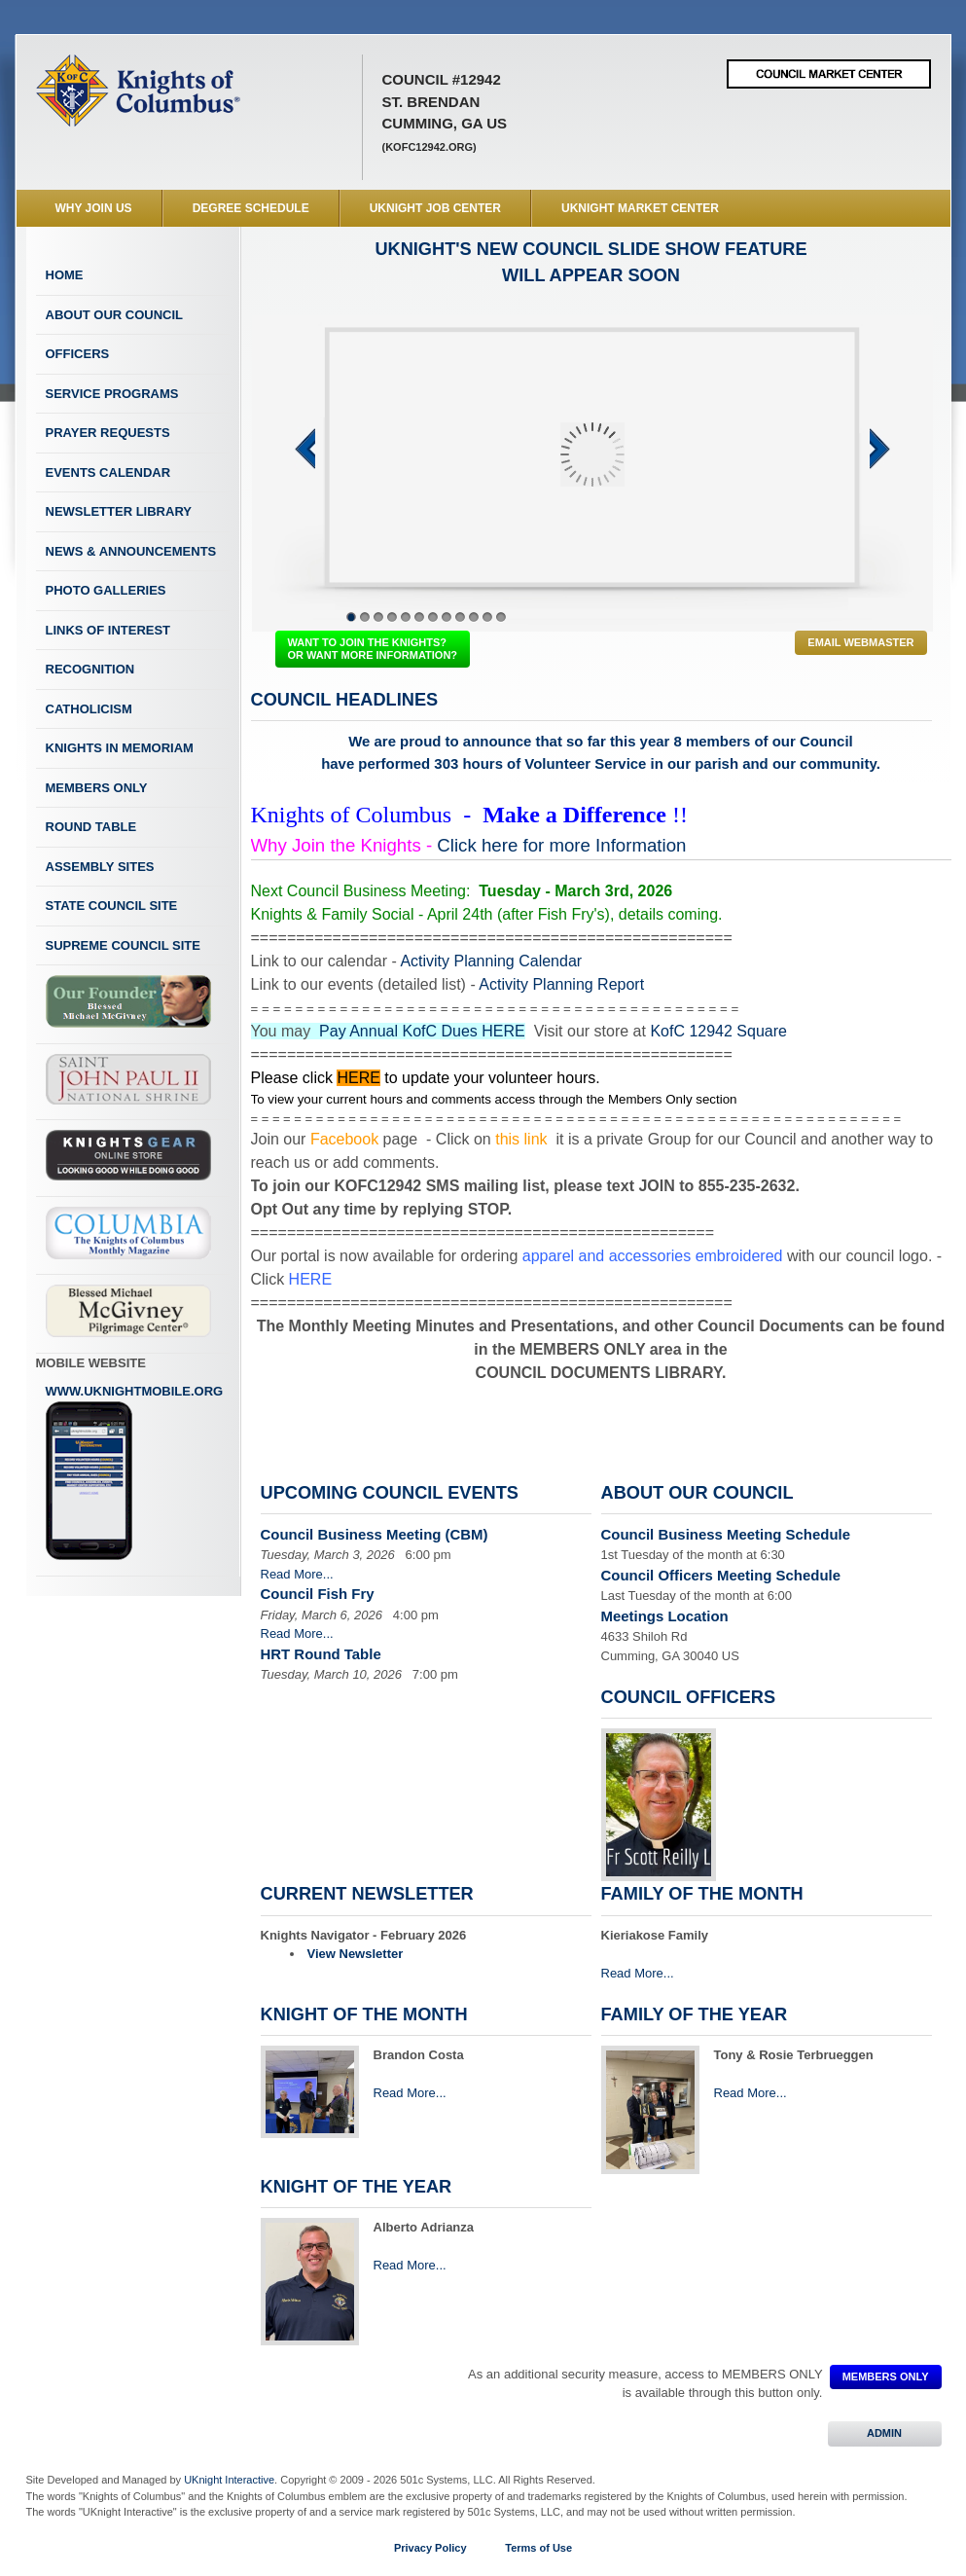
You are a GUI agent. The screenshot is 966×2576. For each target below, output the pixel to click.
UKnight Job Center (435, 208)
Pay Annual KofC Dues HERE (422, 1031)
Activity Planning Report (561, 984)
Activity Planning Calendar (491, 961)
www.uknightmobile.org (135, 1472)
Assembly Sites (100, 866)
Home (65, 275)
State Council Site (112, 905)
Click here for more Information (561, 845)
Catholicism (89, 709)
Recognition (90, 669)
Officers (78, 353)
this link (521, 1139)
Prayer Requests (108, 432)
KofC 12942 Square (718, 1031)
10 (474, 617)
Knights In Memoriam (120, 748)
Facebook (344, 1139)
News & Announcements (131, 551)
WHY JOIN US (93, 208)
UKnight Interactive (229, 2479)
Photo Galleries (106, 590)
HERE (358, 1078)
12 (501, 617)
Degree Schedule (251, 208)
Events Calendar (108, 472)
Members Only (97, 787)
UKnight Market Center (640, 208)
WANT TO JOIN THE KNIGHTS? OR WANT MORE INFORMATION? (373, 648)
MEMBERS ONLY (885, 2376)
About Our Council (115, 315)
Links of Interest (108, 630)
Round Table (91, 826)
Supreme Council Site (123, 945)
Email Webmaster (860, 642)
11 (487, 617)
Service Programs (112, 393)
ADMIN (885, 2433)
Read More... (297, 1574)
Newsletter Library (119, 511)
